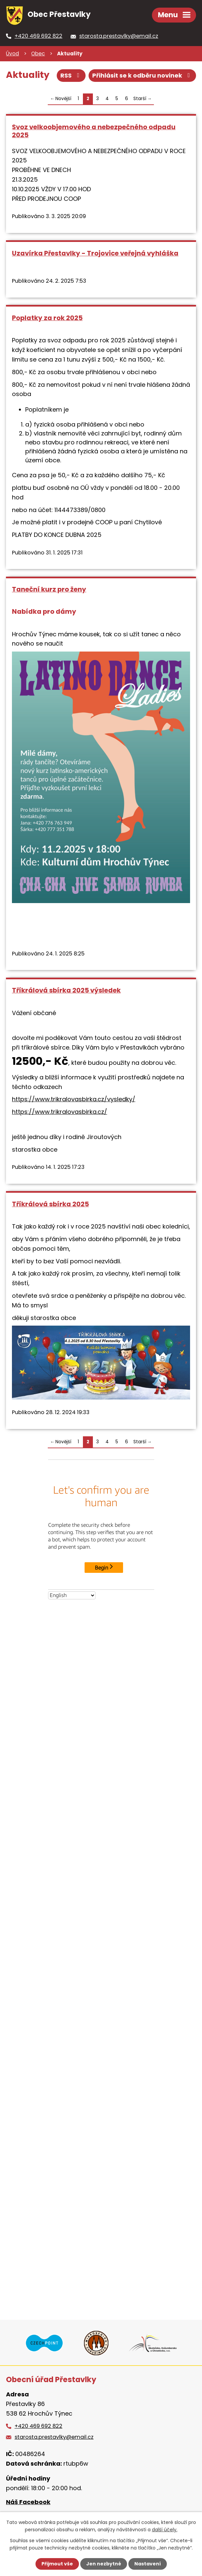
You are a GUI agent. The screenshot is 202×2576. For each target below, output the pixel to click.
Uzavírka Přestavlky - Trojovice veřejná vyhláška (95, 253)
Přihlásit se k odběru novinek (142, 75)
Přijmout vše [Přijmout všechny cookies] (57, 2563)
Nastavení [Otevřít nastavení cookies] (147, 2563)
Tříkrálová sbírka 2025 (50, 1204)
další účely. (164, 2529)
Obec (38, 53)
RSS (71, 75)
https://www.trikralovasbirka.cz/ (59, 1112)
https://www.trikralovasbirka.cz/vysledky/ (73, 1099)
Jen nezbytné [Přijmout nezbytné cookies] (103, 2563)
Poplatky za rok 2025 (47, 317)
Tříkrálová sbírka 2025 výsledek (66, 990)
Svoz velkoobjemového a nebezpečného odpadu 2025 (93, 131)
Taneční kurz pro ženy (49, 589)
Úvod (12, 53)
